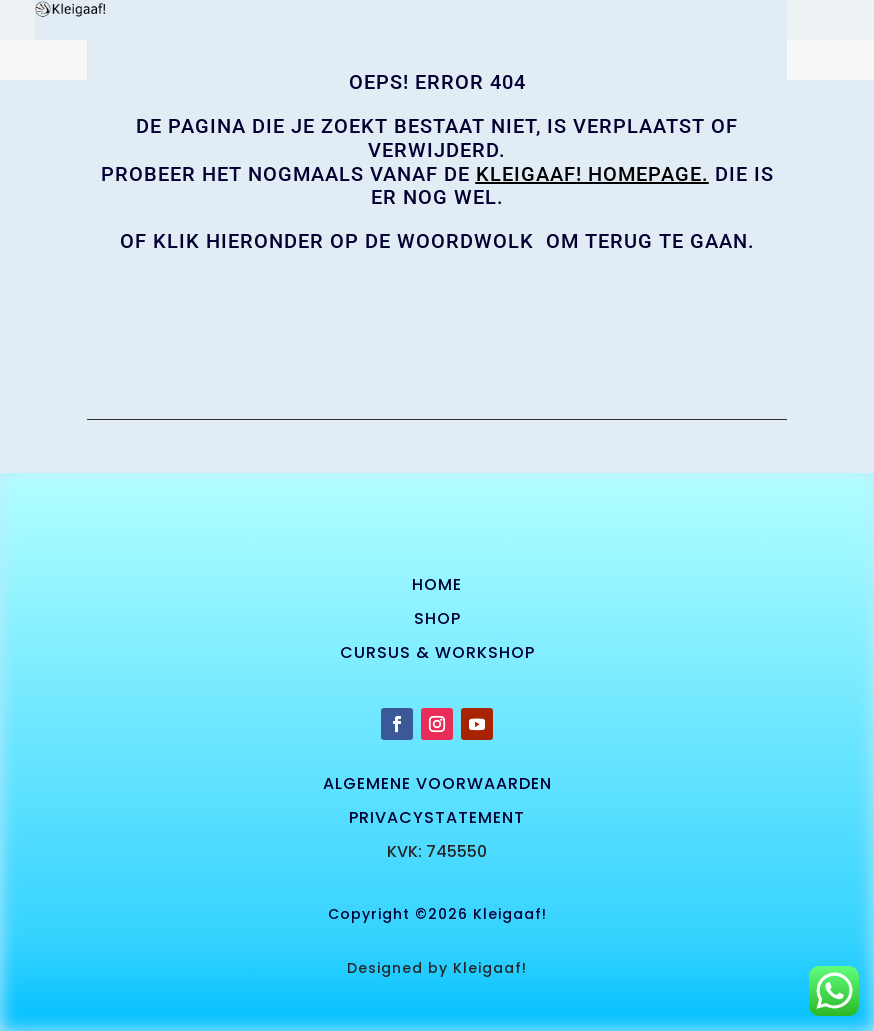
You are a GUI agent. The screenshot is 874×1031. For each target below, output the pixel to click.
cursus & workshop (437, 652)
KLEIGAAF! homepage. (592, 174)
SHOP (437, 618)
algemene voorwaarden (437, 783)
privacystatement (437, 817)
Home (437, 584)
